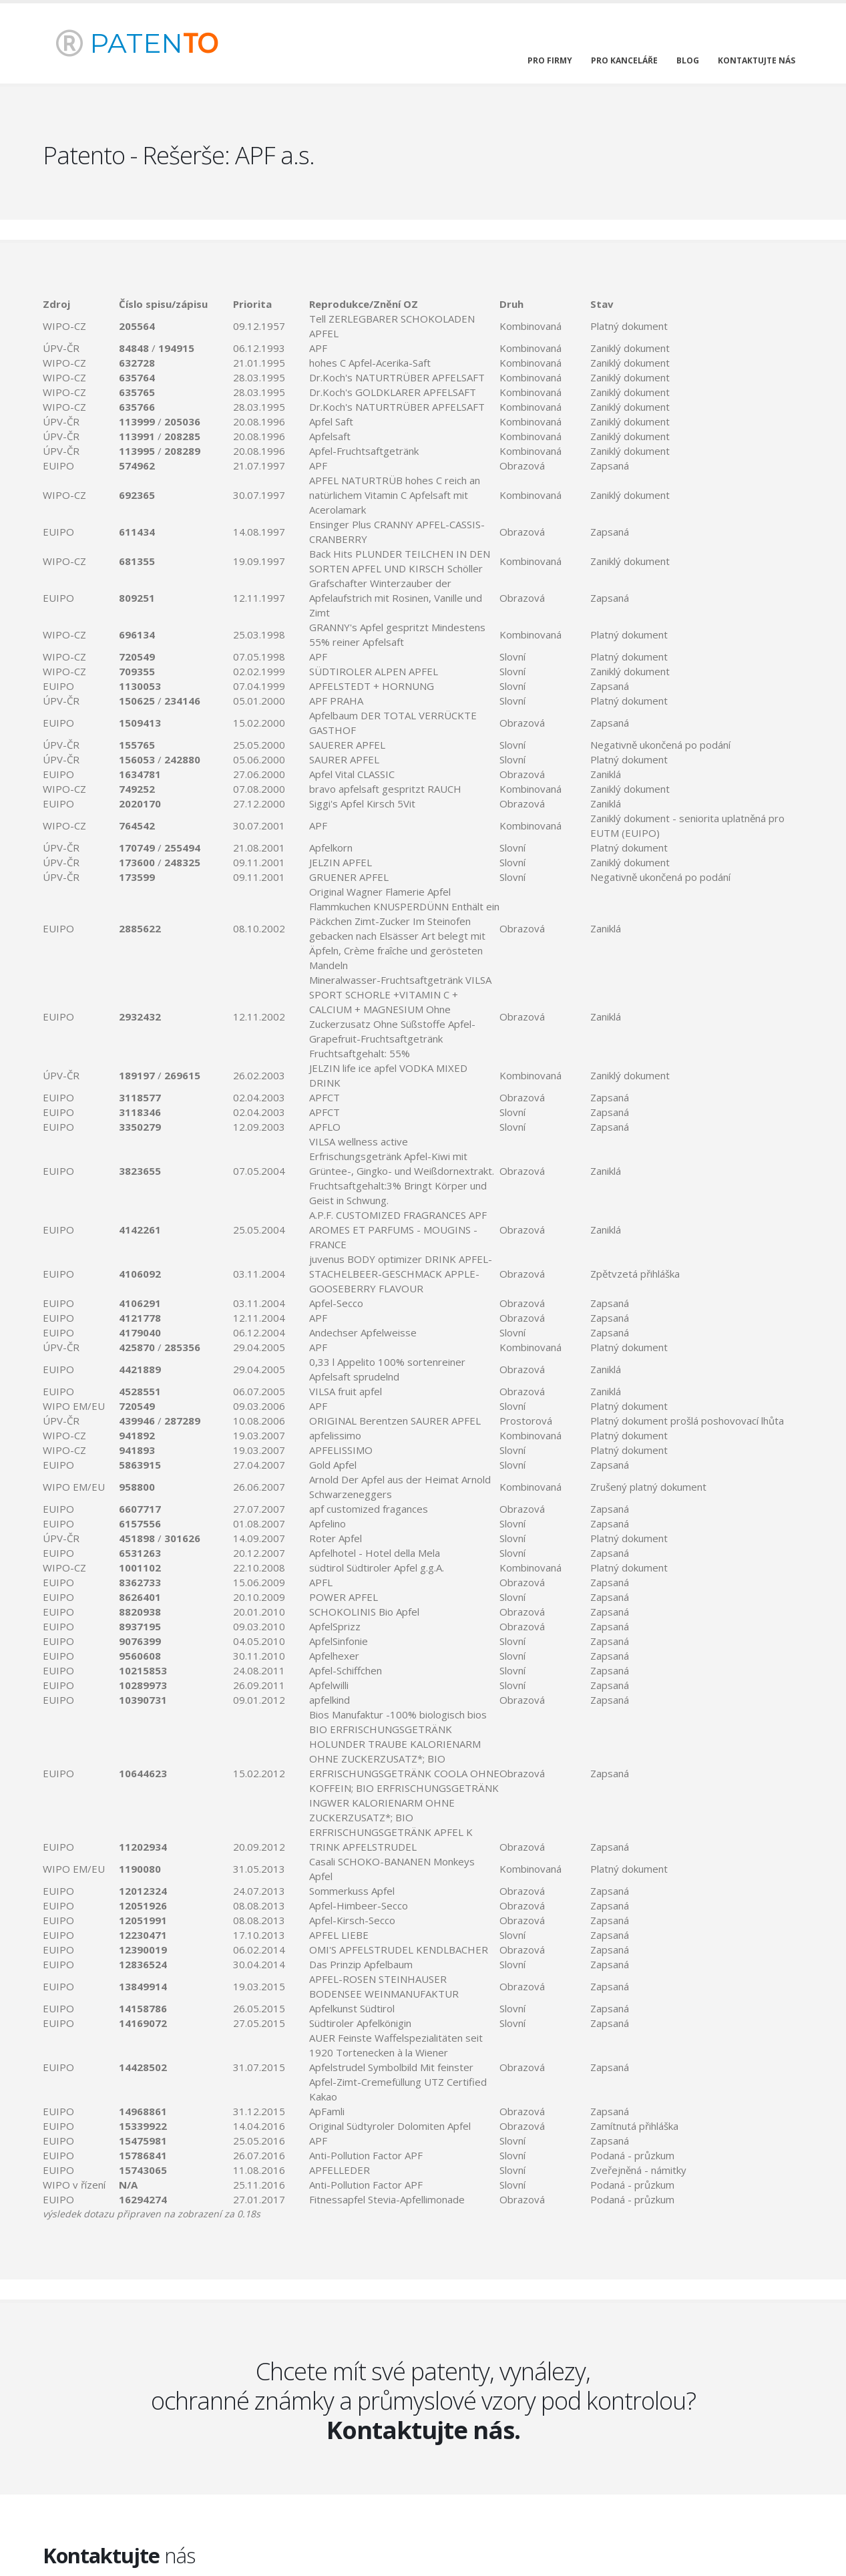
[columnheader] (81, 304)
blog (687, 60)
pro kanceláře (624, 60)
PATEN (137, 43)
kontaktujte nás (756, 60)
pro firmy (549, 60)
